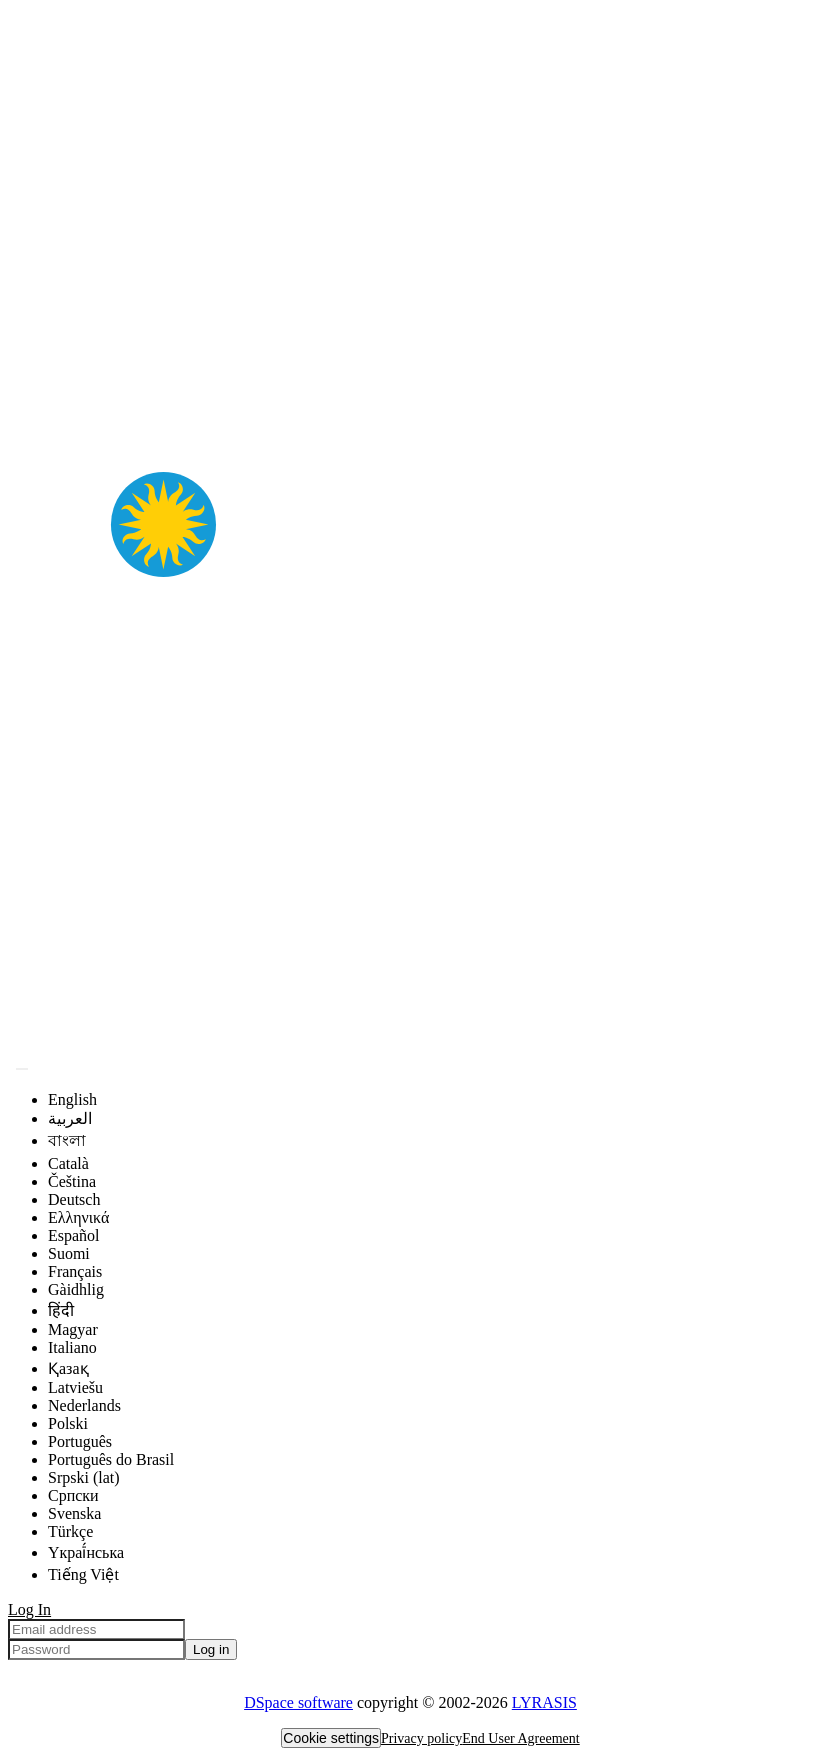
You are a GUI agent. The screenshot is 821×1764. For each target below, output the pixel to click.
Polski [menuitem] (68, 1423)
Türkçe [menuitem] (70, 1531)
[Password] (96, 1649)
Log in (211, 1649)
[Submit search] (22, 1069)
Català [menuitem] (68, 1163)
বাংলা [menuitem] (67, 1140)
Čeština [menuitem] (72, 1181)
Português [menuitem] (80, 1441)
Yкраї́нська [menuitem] (86, 1552)
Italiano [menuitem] (72, 1347)
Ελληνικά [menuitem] (78, 1217)
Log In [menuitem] (29, 1609)
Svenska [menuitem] (74, 1513)
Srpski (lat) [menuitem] (84, 1477)
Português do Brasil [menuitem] (111, 1459)
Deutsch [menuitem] (74, 1199)
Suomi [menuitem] (69, 1253)
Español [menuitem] (74, 1235)
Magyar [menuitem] (73, 1329)
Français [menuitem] (75, 1271)
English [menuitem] (72, 1099)
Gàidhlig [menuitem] (76, 1289)
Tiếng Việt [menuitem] (83, 1574)
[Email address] (96, 1629)
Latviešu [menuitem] (75, 1387)
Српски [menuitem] (73, 1495)
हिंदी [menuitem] (61, 1310)
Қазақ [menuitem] (68, 1368)
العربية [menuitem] (70, 1118)
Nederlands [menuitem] (84, 1405)
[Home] (410, 1044)
